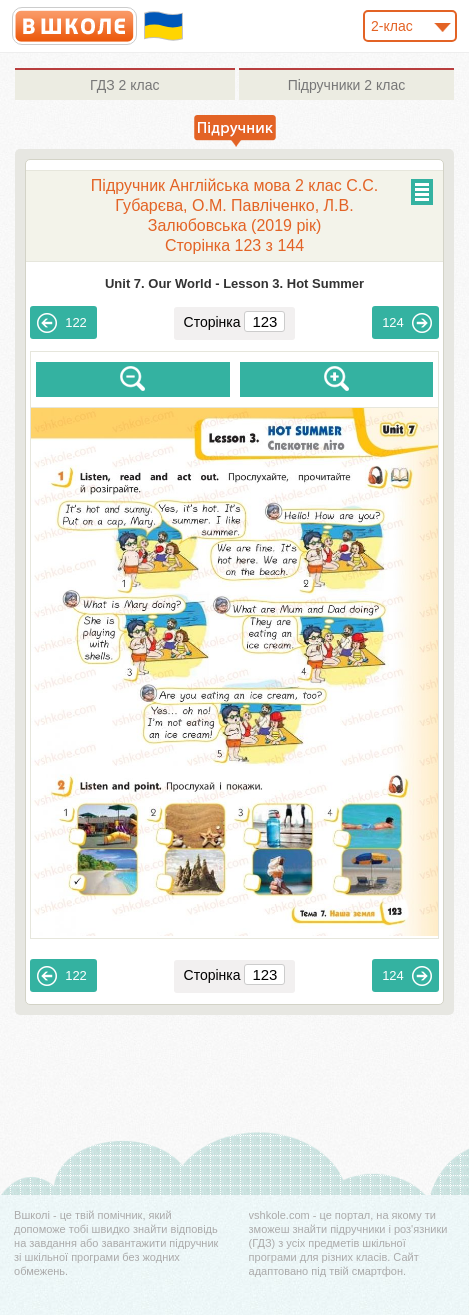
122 (62, 323)
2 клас (124, 85)
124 (407, 323)
